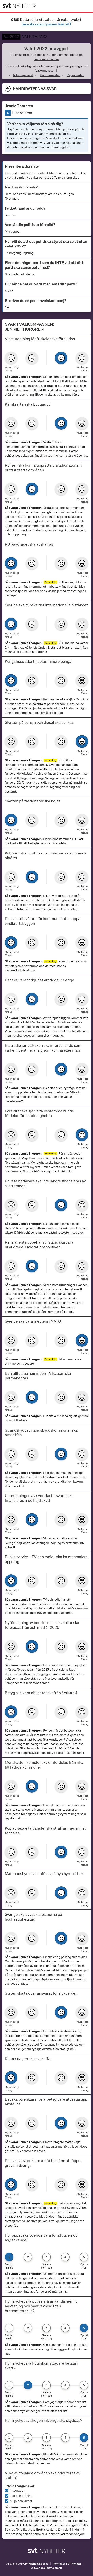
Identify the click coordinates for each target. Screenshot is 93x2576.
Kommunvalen (50, 75)
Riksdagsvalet (23, 75)
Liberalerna (22, 112)
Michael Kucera (38, 2563)
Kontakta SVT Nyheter (67, 2563)
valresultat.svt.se (46, 59)
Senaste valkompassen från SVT (46, 24)
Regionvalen (75, 75)
